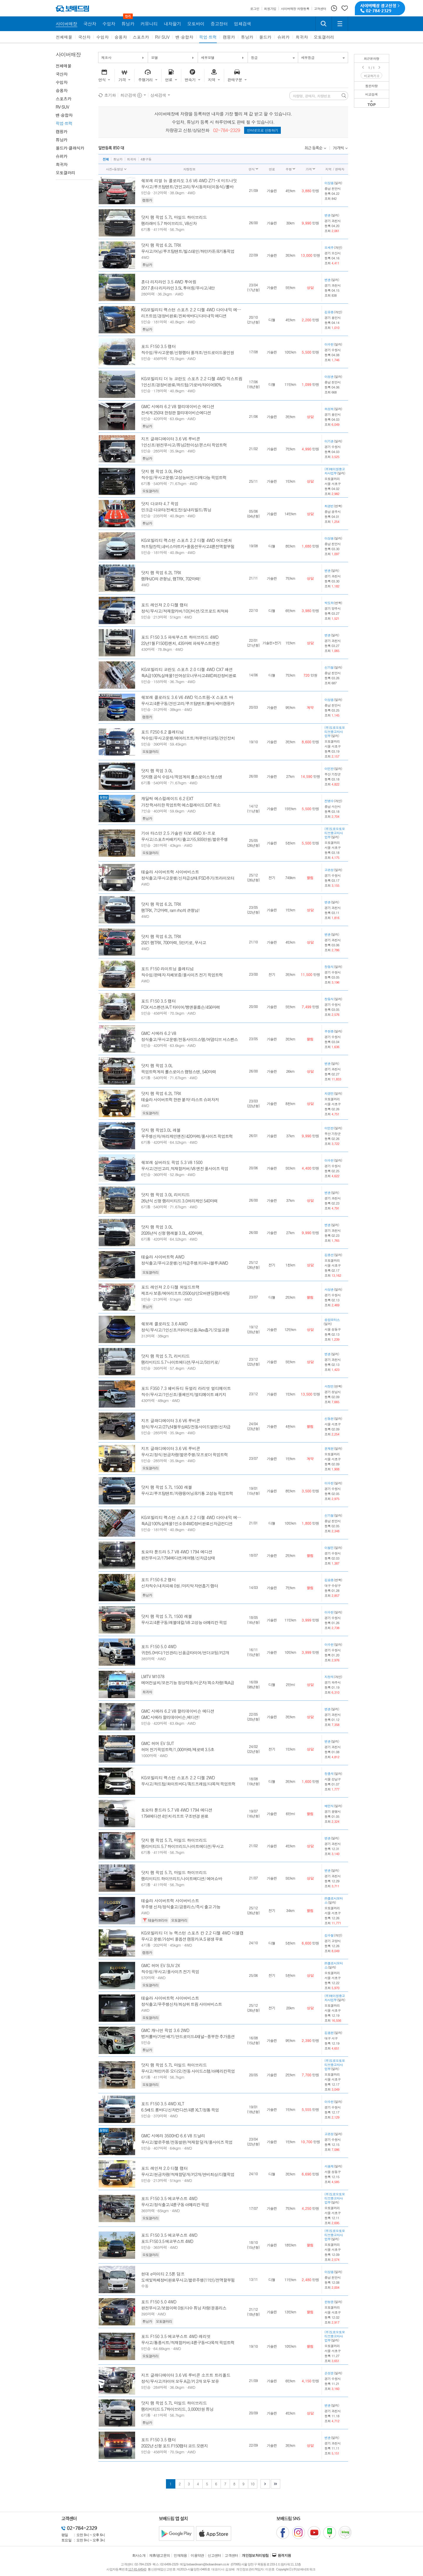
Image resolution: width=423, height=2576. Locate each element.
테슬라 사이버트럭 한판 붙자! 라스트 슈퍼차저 (180, 1099)
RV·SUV (162, 37)
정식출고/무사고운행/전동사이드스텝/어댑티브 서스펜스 (189, 1039)
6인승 (146, 1174)
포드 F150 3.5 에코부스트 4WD (169, 2198)
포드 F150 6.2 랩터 (158, 1579)
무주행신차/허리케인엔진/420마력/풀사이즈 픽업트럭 (187, 1136)
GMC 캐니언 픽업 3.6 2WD (165, 2030)
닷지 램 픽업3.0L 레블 (161, 1130)
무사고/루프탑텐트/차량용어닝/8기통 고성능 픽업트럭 (187, 1493)
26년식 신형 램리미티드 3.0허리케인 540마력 (179, 1201)
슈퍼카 (283, 37)
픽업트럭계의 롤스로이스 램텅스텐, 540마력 (178, 1072)
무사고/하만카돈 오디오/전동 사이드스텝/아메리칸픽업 (188, 2071)
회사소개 (139, 2555)
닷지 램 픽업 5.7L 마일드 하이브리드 (174, 217)
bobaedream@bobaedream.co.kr (208, 2564)
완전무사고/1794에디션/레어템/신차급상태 (178, 1558)
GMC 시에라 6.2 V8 (158, 1033)
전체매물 (64, 37)
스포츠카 (141, 37)
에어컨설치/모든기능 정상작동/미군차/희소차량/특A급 (187, 1682)
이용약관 (197, 2555)
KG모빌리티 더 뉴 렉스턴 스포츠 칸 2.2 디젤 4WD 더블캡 (192, 1933)
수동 (145, 2286)
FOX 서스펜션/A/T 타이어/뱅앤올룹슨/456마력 (180, 1007)
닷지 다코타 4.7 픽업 (160, 503)
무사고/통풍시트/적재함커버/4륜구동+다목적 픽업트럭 (188, 2342)
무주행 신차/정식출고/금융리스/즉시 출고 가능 (181, 1907)
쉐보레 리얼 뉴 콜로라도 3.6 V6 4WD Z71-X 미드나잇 (189, 180)
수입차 (102, 37)
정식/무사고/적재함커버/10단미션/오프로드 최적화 (184, 611)
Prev (363, 67)
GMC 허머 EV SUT (157, 1743)
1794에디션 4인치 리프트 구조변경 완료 (175, 1816)
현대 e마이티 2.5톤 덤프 (163, 2274)
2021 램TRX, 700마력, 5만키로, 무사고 (173, 942)
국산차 (84, 37)
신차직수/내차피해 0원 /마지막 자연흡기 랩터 (179, 1586)
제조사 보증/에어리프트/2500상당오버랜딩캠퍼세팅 (185, 1293)
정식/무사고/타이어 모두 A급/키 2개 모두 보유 (180, 2381)
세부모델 (207, 57)
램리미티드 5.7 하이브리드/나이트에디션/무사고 (182, 1846)
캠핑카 (229, 37)
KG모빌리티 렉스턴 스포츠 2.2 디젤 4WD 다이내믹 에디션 (193, 310)
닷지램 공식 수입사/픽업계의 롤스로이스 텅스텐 (181, 777)
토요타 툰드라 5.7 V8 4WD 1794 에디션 (176, 1552)
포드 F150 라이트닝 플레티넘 (167, 969)
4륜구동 (145, 159)
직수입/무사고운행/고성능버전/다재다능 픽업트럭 (183, 477)
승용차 (121, 37)
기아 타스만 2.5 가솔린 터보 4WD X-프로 (178, 833)
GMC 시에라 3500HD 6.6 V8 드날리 (173, 2135)
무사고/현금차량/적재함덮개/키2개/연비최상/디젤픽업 (187, 2174)
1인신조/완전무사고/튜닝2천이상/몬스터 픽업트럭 (184, 445)
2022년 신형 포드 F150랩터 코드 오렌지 (174, 2446)
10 (252, 2483)
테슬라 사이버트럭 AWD (162, 1257)
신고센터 (214, 2555)
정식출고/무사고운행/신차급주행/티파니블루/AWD (184, 1263)
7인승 (146, 811)
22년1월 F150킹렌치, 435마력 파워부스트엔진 (180, 643)
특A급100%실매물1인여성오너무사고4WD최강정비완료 (188, 675)
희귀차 (302, 37)
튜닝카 (247, 37)
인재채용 (180, 2555)
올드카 (265, 37)
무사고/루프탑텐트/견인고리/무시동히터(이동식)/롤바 (187, 187)
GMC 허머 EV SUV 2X (160, 1965)
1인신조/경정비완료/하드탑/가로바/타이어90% (181, 385)
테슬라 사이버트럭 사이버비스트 (170, 872)
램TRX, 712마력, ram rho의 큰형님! (170, 910)
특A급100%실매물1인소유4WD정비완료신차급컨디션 (187, 1523)
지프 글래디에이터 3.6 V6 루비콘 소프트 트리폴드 (186, 2375)
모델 (154, 57)
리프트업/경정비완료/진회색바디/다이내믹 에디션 (183, 316)
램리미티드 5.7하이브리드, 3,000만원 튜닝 (177, 2409)
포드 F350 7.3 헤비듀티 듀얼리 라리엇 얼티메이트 (186, 1388)
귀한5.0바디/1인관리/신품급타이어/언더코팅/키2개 (185, 1653)
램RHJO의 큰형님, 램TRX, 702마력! (170, 579)
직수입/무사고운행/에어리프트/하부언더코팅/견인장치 (188, 738)
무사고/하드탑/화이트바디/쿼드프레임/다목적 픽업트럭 (188, 1784)
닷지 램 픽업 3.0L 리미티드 (165, 1194)
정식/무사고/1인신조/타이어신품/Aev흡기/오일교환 (185, 1330)
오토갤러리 (324, 37)
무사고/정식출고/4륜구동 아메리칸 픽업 (175, 2204)
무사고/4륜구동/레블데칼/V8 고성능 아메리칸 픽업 (184, 1622)
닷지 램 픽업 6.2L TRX (161, 245)
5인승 (146, 192)
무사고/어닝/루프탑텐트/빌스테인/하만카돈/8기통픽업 (187, 251)
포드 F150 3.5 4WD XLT (162, 2104)
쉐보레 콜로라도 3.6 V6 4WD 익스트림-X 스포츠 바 (187, 697)
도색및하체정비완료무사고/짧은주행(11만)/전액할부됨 (188, 2280)
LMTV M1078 (152, 1676)
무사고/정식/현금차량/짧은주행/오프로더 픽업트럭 (184, 1454)
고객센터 (231, 2555)
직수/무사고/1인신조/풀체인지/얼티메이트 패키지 (183, 1394)
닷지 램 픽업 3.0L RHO (161, 471)
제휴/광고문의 (159, 2555)
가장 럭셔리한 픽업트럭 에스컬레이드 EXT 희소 (181, 805)
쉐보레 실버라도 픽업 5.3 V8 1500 (172, 1162)
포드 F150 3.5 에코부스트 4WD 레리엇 (176, 2336)
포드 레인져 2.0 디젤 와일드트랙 (170, 1287)
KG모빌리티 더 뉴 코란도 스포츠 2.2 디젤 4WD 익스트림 (191, 378)
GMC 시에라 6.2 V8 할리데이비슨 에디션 (177, 406)
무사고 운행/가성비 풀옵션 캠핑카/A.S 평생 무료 (182, 1939)
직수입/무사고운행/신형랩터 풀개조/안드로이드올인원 (187, 352)
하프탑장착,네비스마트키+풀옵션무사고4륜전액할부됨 (188, 546)
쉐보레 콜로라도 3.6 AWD (164, 1324)
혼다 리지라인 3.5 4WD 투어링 (169, 282)
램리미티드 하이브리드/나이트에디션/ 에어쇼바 (181, 1878)
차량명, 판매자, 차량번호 (312, 96)
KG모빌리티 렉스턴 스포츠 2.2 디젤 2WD (178, 1778)
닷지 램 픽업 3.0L (157, 770)
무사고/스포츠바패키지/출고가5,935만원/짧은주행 (184, 839)
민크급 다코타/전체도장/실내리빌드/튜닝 (176, 510)
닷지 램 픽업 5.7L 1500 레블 (166, 1487)
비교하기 (371, 76)
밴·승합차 (184, 37)
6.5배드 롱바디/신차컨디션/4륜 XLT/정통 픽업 (180, 2110)
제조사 (106, 57)
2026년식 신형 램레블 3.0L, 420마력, (172, 1233)
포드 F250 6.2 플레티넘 (162, 732)
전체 (106, 159)
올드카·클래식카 (70, 148)
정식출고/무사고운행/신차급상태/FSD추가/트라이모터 (187, 878)
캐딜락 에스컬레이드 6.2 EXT (167, 798)
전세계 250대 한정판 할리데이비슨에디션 (176, 412)
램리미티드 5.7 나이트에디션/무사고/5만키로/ (180, 1362)
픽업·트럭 (208, 37)
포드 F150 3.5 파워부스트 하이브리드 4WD (180, 637)
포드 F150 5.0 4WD (159, 1646)
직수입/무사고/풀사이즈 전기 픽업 (170, 1971)
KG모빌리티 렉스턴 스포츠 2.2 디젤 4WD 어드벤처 (186, 540)
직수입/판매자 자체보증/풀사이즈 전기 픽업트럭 (182, 975)
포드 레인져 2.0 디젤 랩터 (164, 605)
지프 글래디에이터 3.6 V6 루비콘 (170, 439)
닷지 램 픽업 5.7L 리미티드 (165, 1356)
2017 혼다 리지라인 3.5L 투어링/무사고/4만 (178, 288)
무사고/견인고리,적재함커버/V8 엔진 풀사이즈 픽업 (185, 1168)
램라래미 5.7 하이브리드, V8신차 (169, 223)
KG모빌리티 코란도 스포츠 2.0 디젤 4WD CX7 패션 (187, 669)
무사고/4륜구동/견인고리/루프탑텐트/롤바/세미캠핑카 (187, 703)
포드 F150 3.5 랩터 (158, 346)
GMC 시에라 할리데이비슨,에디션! (170, 1717)
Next (379, 67)
